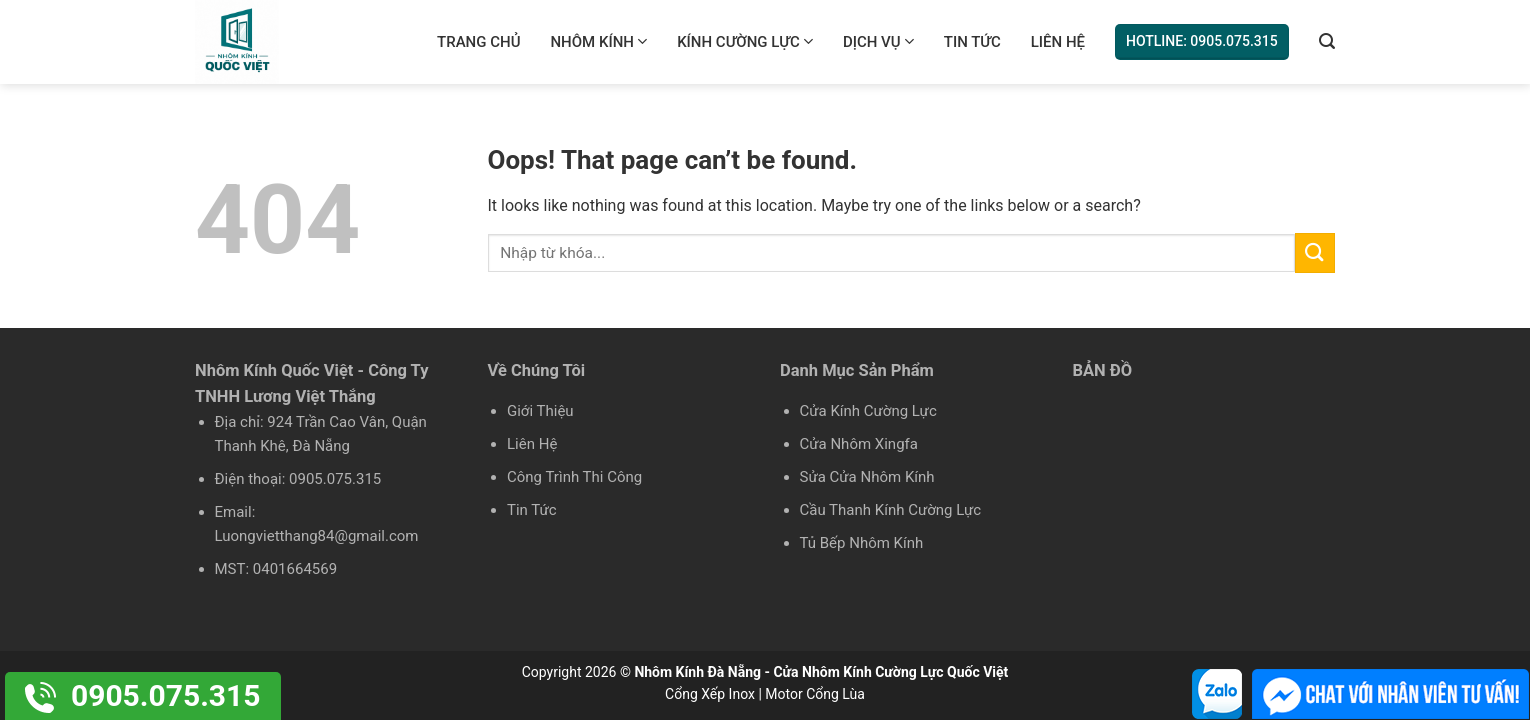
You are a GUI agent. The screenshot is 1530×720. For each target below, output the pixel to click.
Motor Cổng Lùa (815, 694)
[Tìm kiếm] (1327, 41)
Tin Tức (972, 42)
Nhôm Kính (598, 41)
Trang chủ (478, 42)
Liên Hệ (1058, 42)
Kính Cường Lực (745, 41)
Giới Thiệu (540, 411)
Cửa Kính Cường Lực (868, 411)
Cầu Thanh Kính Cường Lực (891, 510)
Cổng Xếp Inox (710, 694)
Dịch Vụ (878, 41)
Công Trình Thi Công (574, 477)
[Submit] (1315, 252)
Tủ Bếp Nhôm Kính (862, 543)
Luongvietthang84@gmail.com (317, 536)
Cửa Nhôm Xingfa (859, 444)
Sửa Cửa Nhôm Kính (867, 477)
